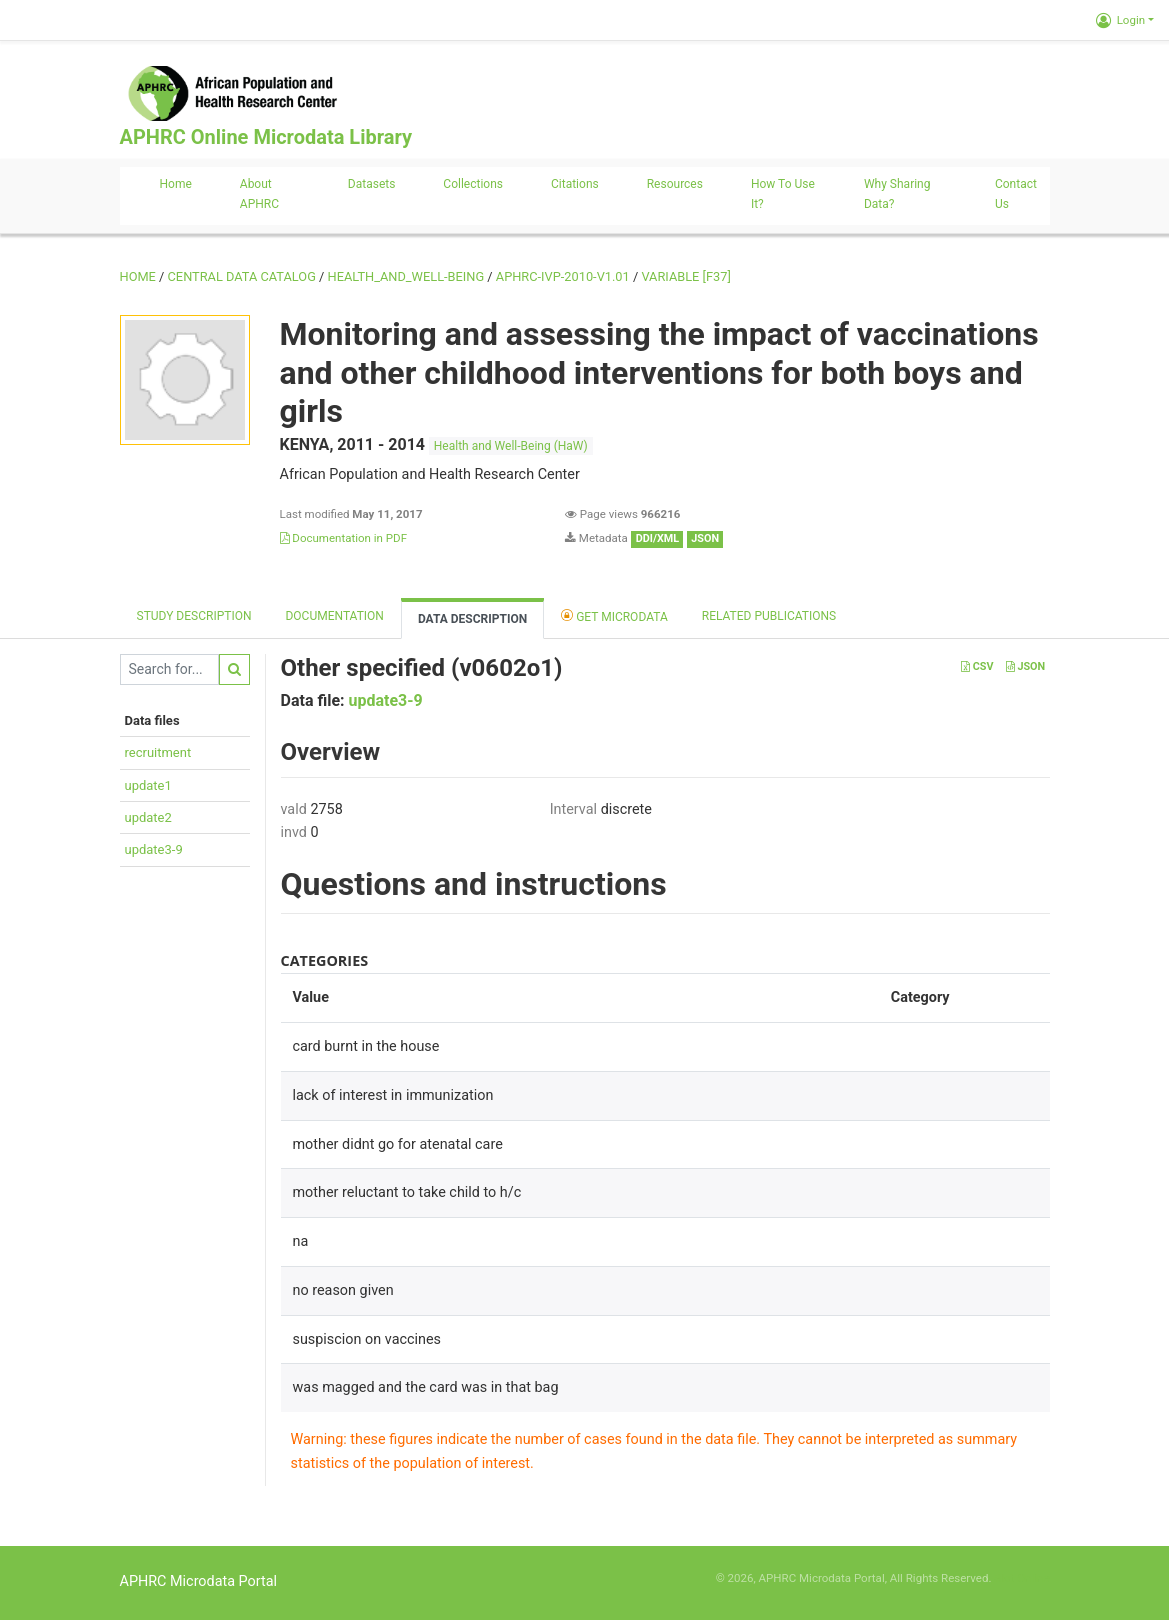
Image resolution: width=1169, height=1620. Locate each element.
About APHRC (259, 194)
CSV (977, 666)
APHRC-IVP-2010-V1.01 (563, 276)
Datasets (372, 184)
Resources (675, 184)
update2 (148, 817)
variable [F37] (685, 276)
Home (176, 184)
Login (1120, 20)
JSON (1025, 666)
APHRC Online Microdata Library (266, 137)
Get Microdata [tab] (614, 615)
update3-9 (154, 849)
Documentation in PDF (344, 538)
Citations (575, 184)
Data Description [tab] (472, 619)
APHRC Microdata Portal (199, 1581)
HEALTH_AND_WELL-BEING (406, 276)
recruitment (158, 752)
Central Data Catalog (242, 276)
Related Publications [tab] (769, 616)
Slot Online (1021, 1578)
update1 (148, 785)
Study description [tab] (194, 616)
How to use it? (783, 194)
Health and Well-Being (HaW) (511, 446)
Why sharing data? (897, 194)
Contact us (1016, 194)
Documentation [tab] (334, 616)
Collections (473, 184)
